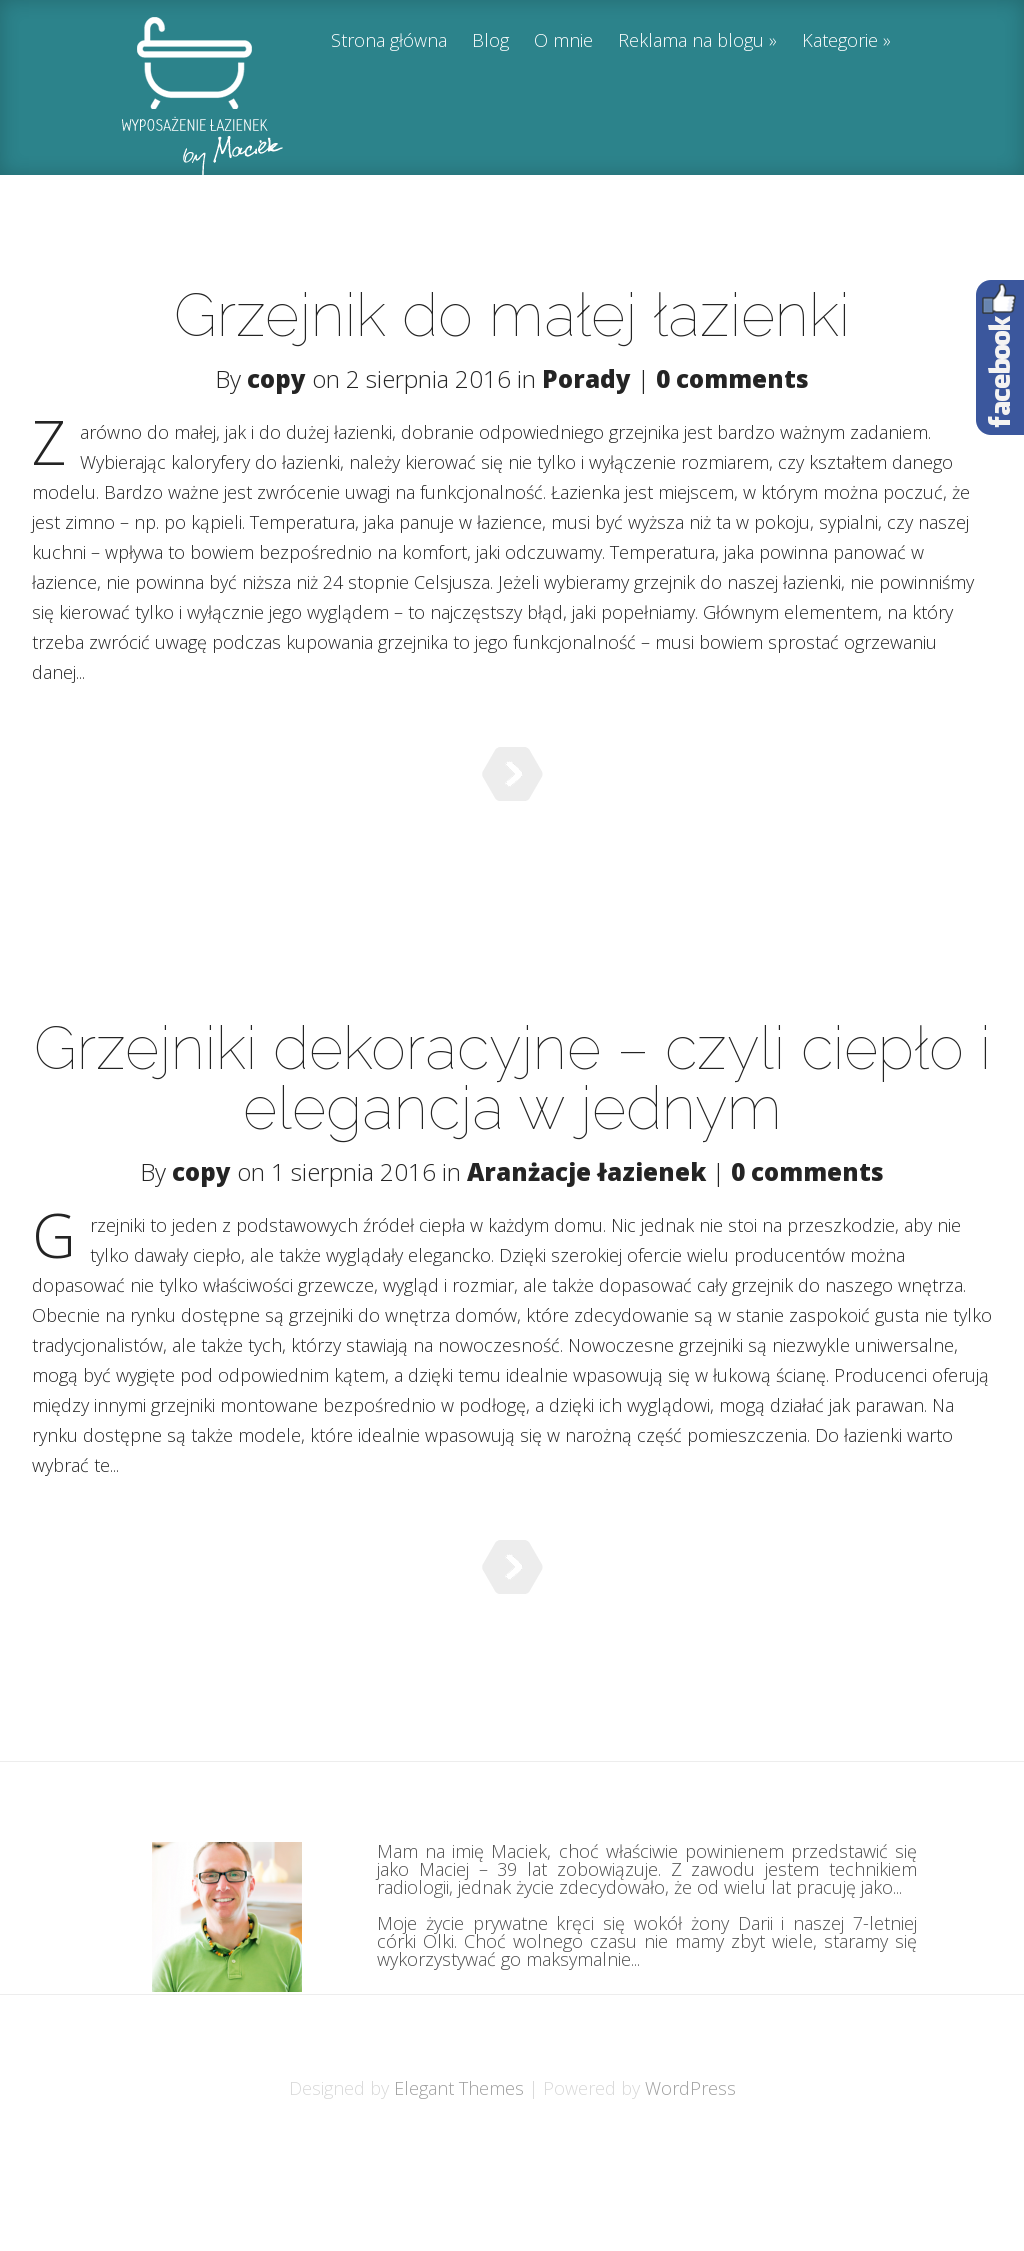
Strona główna (389, 41)
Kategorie (840, 41)
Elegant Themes (459, 2188)
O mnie (563, 41)
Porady (586, 378)
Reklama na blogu (691, 41)
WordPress (690, 2188)
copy (276, 378)
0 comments (732, 378)
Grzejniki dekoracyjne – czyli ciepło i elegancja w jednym (512, 1114)
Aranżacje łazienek (586, 1207)
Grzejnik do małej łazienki (512, 315)
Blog (490, 41)
